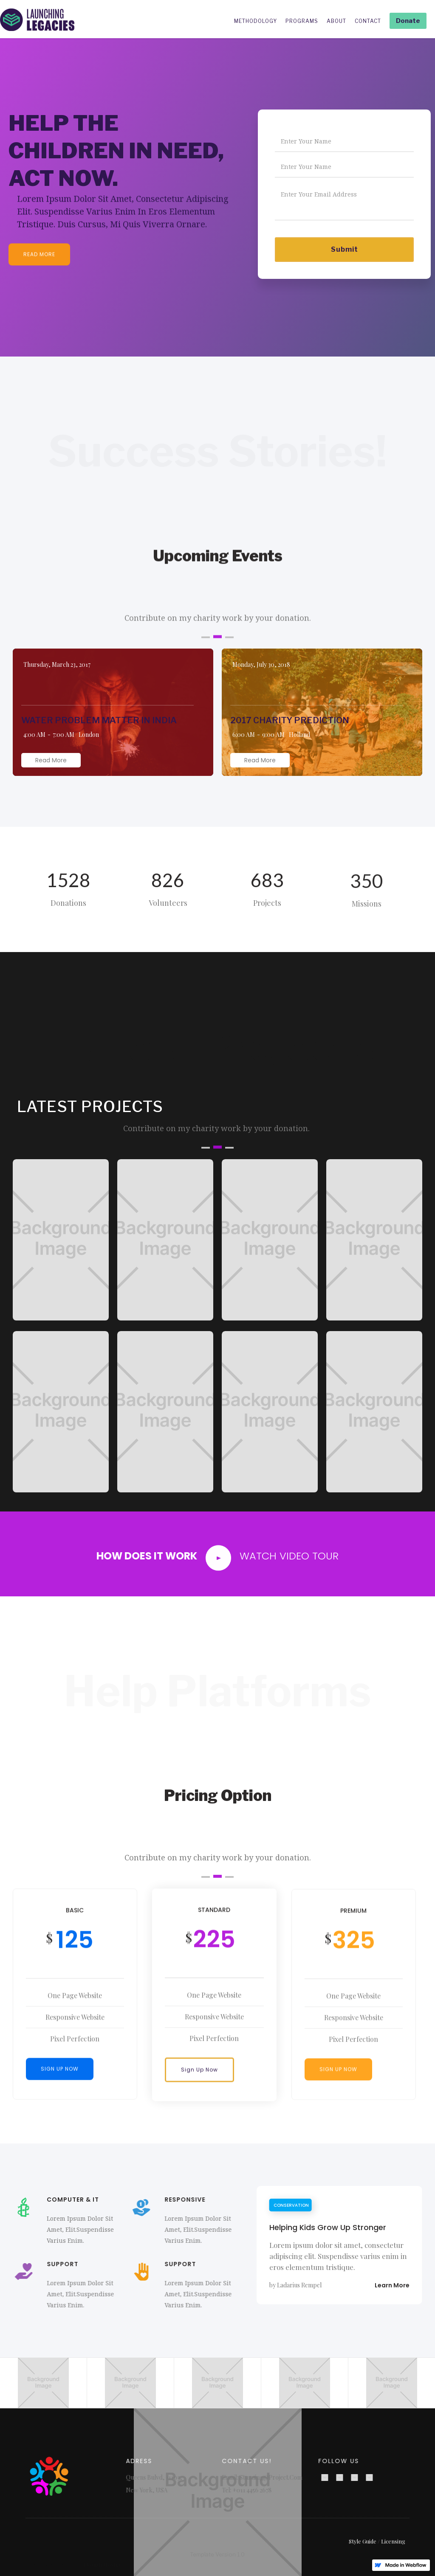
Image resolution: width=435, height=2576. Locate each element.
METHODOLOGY (255, 21)
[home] (37, 19)
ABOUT (336, 21)
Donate (408, 21)
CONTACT (368, 21)
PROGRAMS (301, 21)
